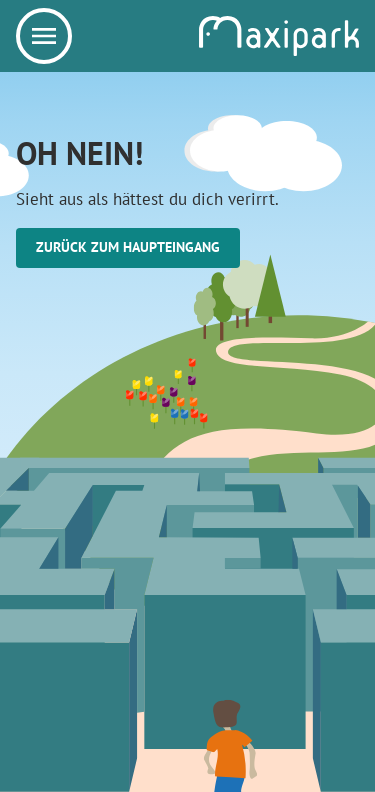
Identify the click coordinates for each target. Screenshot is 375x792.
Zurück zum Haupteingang (128, 247)
